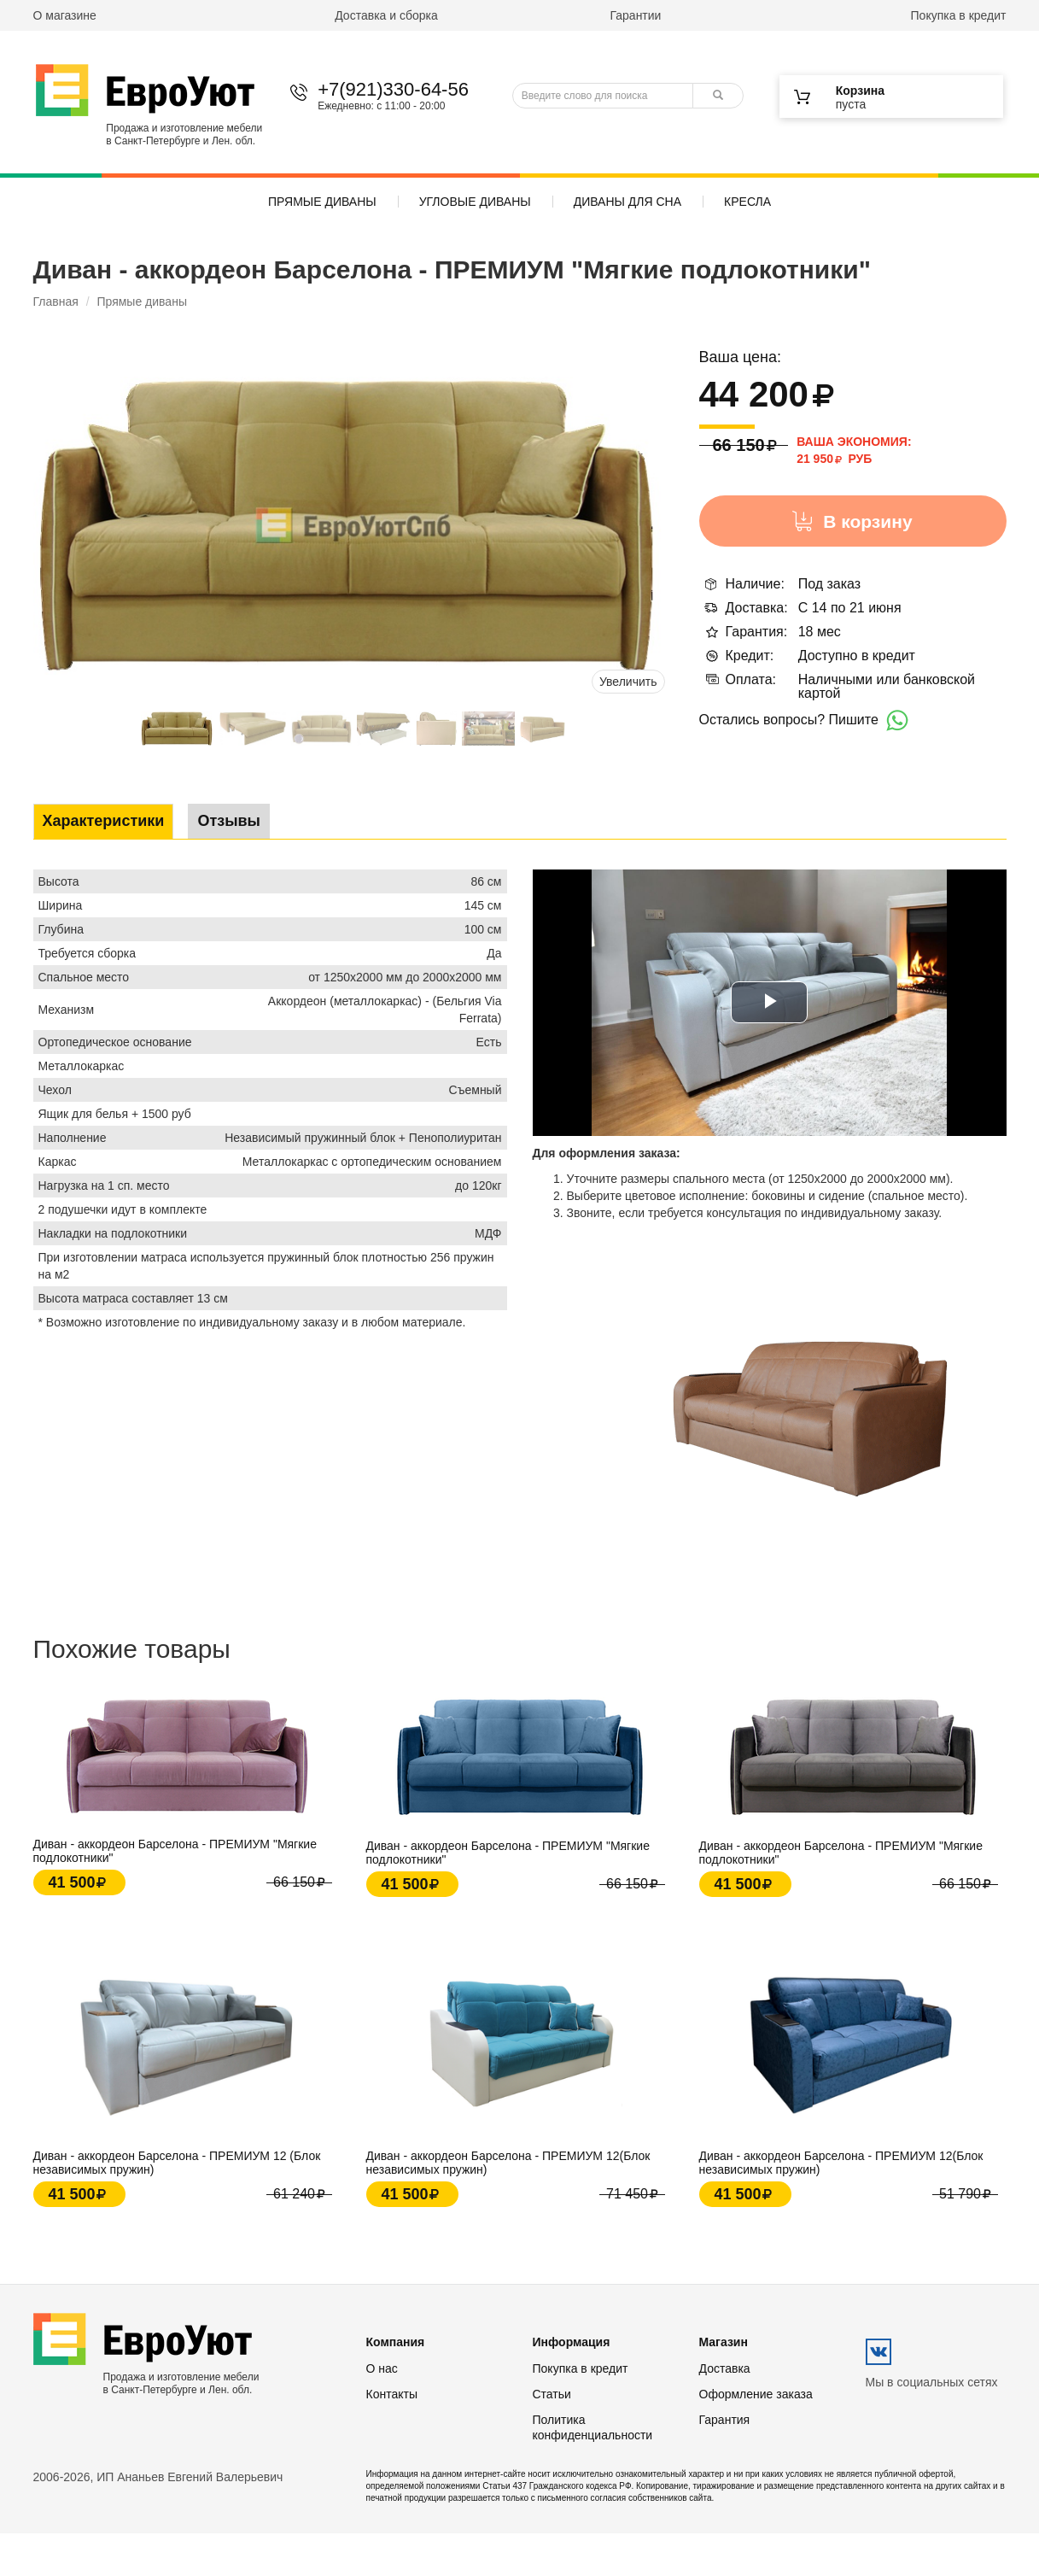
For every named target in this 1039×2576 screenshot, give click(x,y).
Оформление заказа (756, 2394)
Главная (56, 301)
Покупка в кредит (959, 15)
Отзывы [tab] (228, 820)
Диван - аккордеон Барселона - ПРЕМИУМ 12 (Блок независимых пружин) (177, 2162)
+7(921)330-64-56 (393, 89)
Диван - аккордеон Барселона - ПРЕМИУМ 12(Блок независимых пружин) (508, 2162)
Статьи (552, 2394)
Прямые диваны (322, 201)
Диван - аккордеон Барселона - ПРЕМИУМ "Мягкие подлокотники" (175, 1851)
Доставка (724, 2368)
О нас (382, 2368)
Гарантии (635, 15)
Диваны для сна (627, 201)
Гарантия (724, 2420)
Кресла (747, 201)
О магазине (64, 15)
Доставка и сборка (386, 15)
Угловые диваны (475, 201)
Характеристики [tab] (104, 820)
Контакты (391, 2394)
